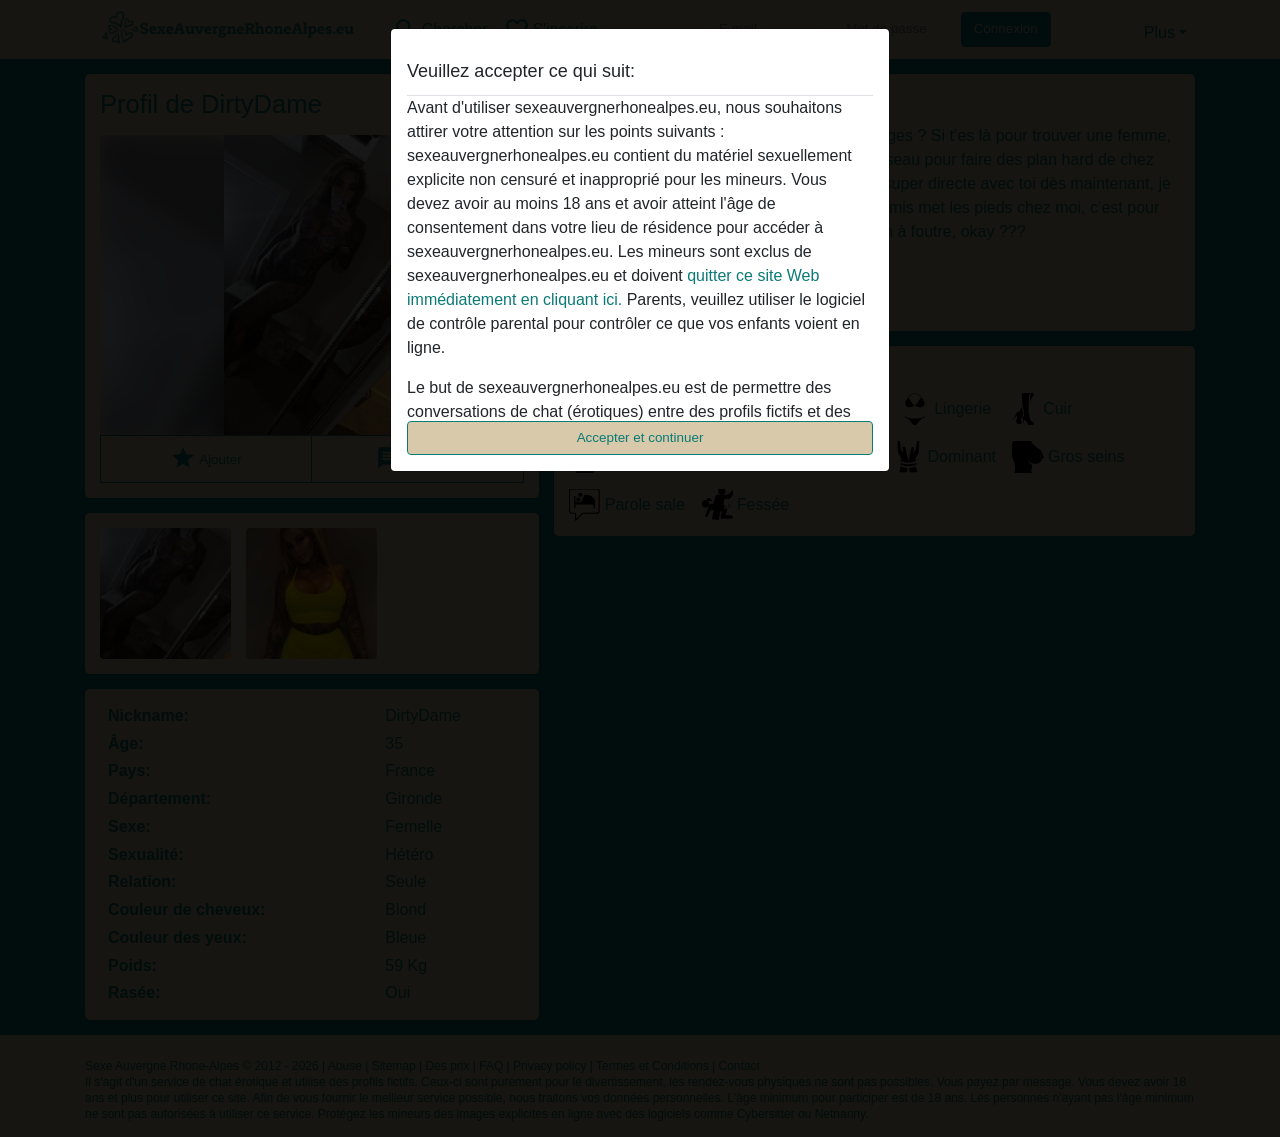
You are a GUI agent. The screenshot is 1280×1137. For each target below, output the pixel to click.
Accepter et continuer (640, 437)
